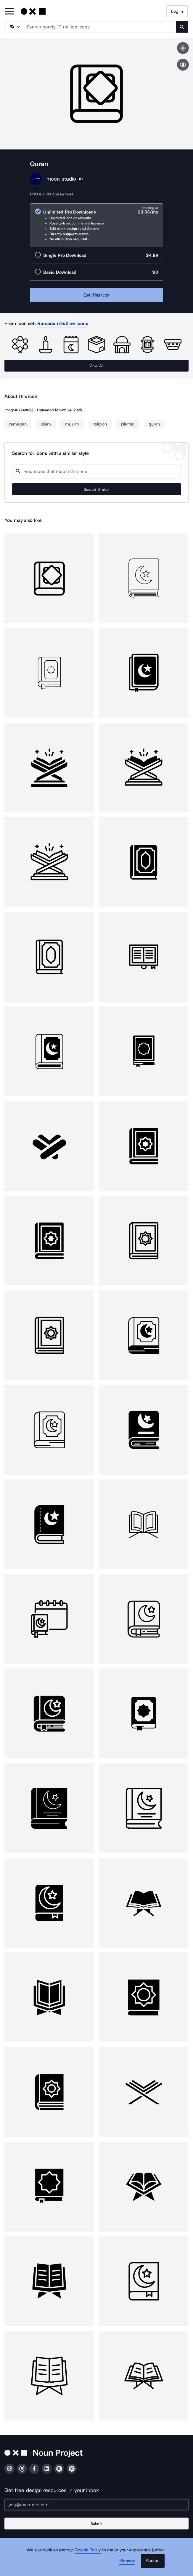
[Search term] (99, 27)
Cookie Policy (88, 2550)
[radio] (96, 225)
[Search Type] (13, 27)
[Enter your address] (96, 2504)
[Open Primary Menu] (9, 11)
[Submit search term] (182, 27)
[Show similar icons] (183, 65)
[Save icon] (183, 48)
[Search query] (96, 471)
